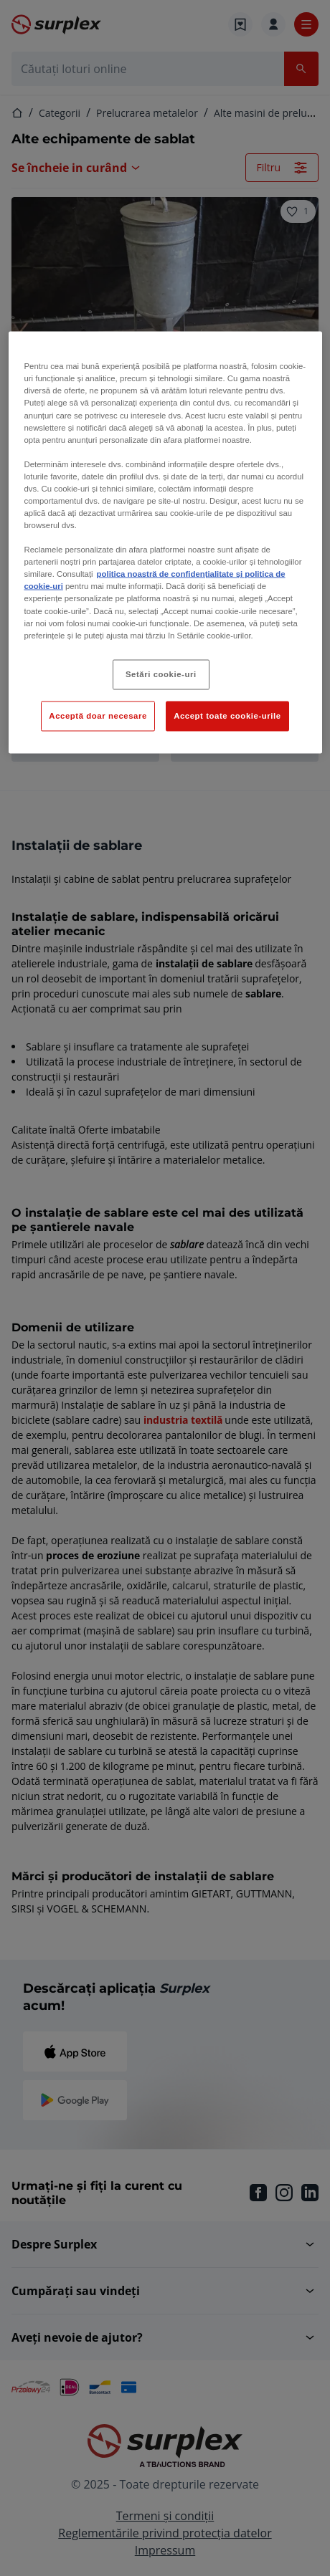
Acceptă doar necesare (98, 715)
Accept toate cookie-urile (227, 715)
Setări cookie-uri (161, 673)
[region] (165, 542)
